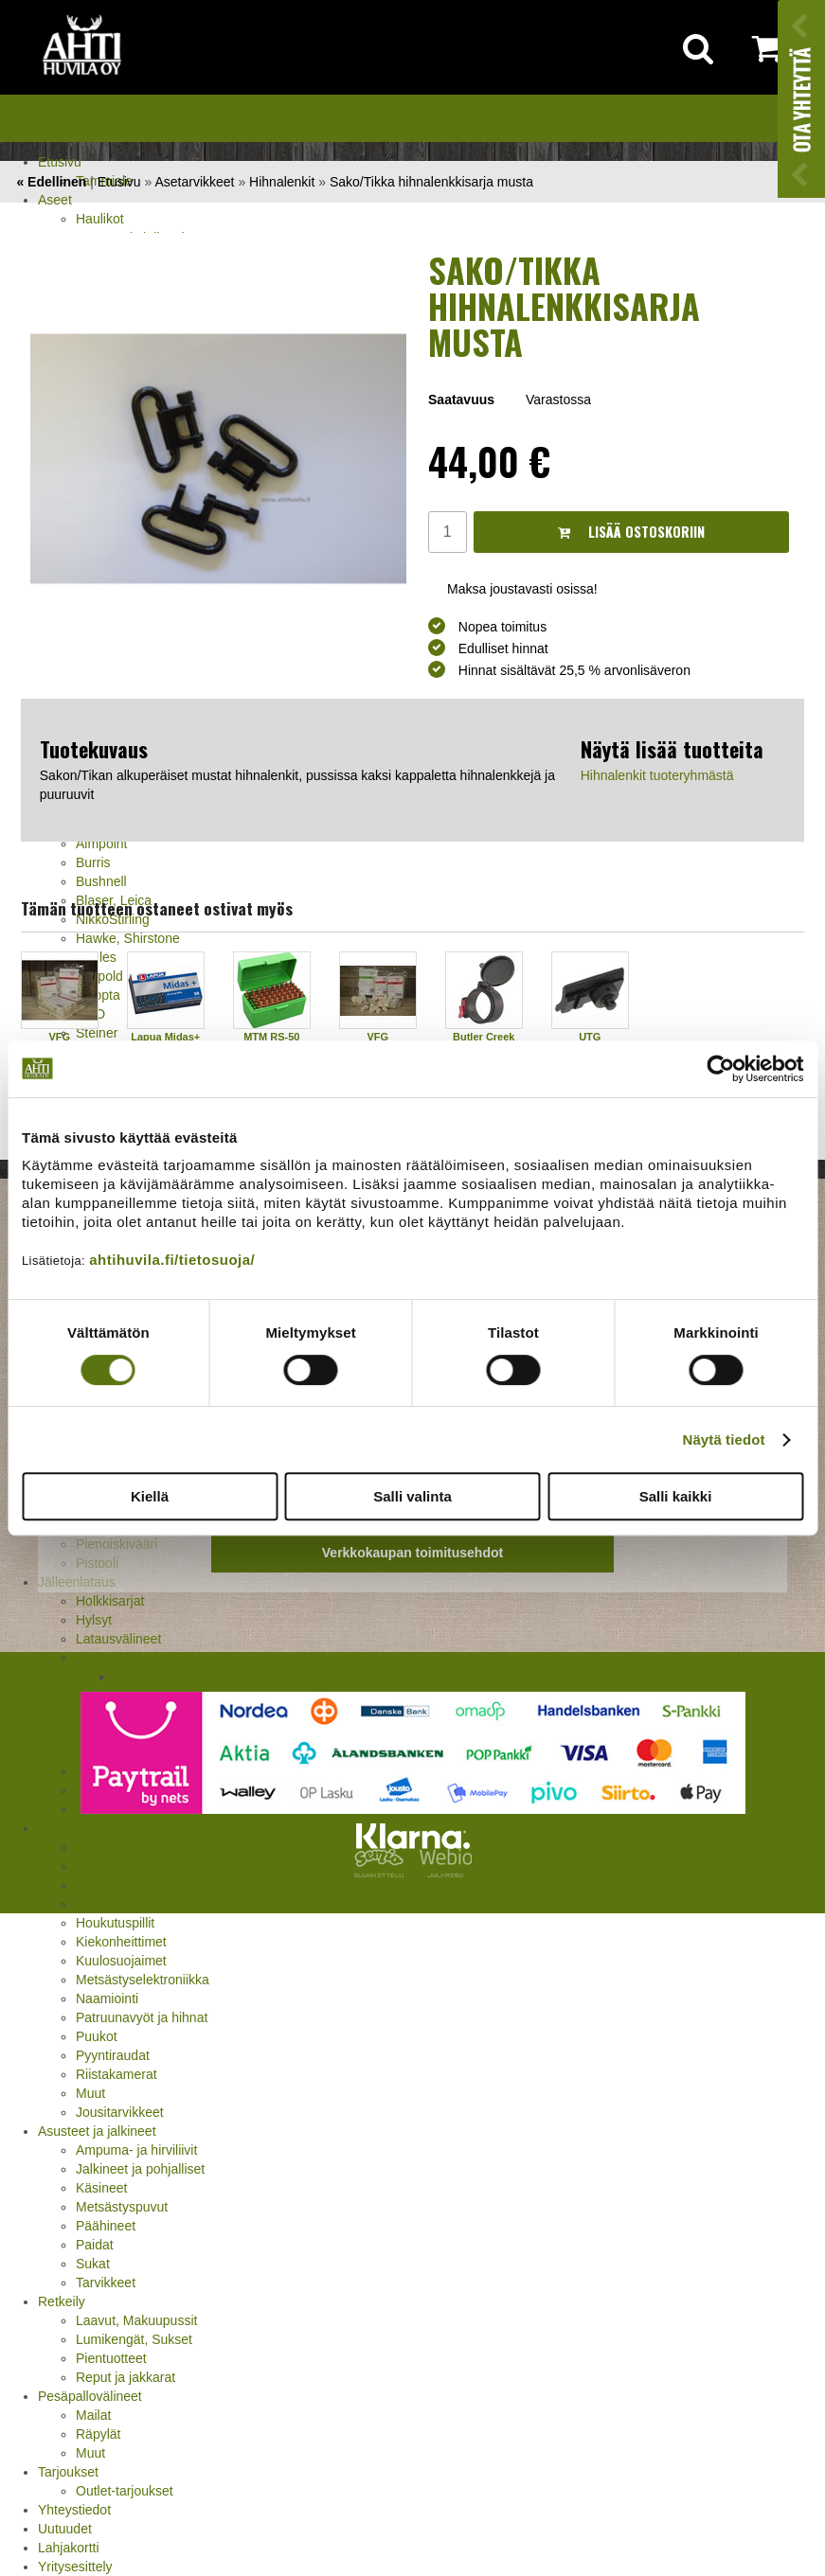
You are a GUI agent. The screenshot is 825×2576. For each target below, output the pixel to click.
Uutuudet (65, 2528)
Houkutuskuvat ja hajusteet (155, 1903)
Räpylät (98, 2434)
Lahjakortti (68, 2547)
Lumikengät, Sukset (134, 2339)
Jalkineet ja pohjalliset (140, 2168)
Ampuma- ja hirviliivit (136, 2150)
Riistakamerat (116, 2074)
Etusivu (59, 161)
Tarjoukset (68, 2471)
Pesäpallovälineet (90, 2396)
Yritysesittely (75, 2566)
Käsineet (101, 2187)
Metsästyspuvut (122, 2206)
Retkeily (61, 2301)
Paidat (95, 2244)
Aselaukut (105, 1884)
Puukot (96, 2036)
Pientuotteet (111, 2358)
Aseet (55, 199)
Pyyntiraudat (113, 2055)
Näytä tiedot (724, 1439)
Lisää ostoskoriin (631, 532)
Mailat (93, 2415)
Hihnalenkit (281, 181)
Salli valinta (412, 1496)
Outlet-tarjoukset (124, 2490)
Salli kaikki (675, 1496)
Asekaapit (105, 1866)
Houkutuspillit (115, 1922)
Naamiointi (107, 1998)
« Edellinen (51, 181)
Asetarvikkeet (194, 181)
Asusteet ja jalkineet (97, 2131)
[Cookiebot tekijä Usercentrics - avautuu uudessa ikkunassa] (720, 1069)
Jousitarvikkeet (120, 2112)
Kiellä (150, 1496)
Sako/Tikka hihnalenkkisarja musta (431, 181)
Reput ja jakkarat (125, 2377)
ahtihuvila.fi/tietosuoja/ (172, 1260)
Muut (90, 2093)
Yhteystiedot (74, 2509)
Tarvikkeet (105, 2282)
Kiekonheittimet (121, 1941)
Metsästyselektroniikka (142, 1979)
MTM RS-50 (271, 1036)
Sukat (93, 2263)
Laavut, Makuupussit (136, 2320)
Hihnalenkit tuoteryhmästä (657, 775)
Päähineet (105, 2225)
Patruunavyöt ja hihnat (141, 2017)
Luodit (94, 1657)
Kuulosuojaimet (121, 1960)
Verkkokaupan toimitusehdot (412, 1552)
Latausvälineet (118, 1638)
